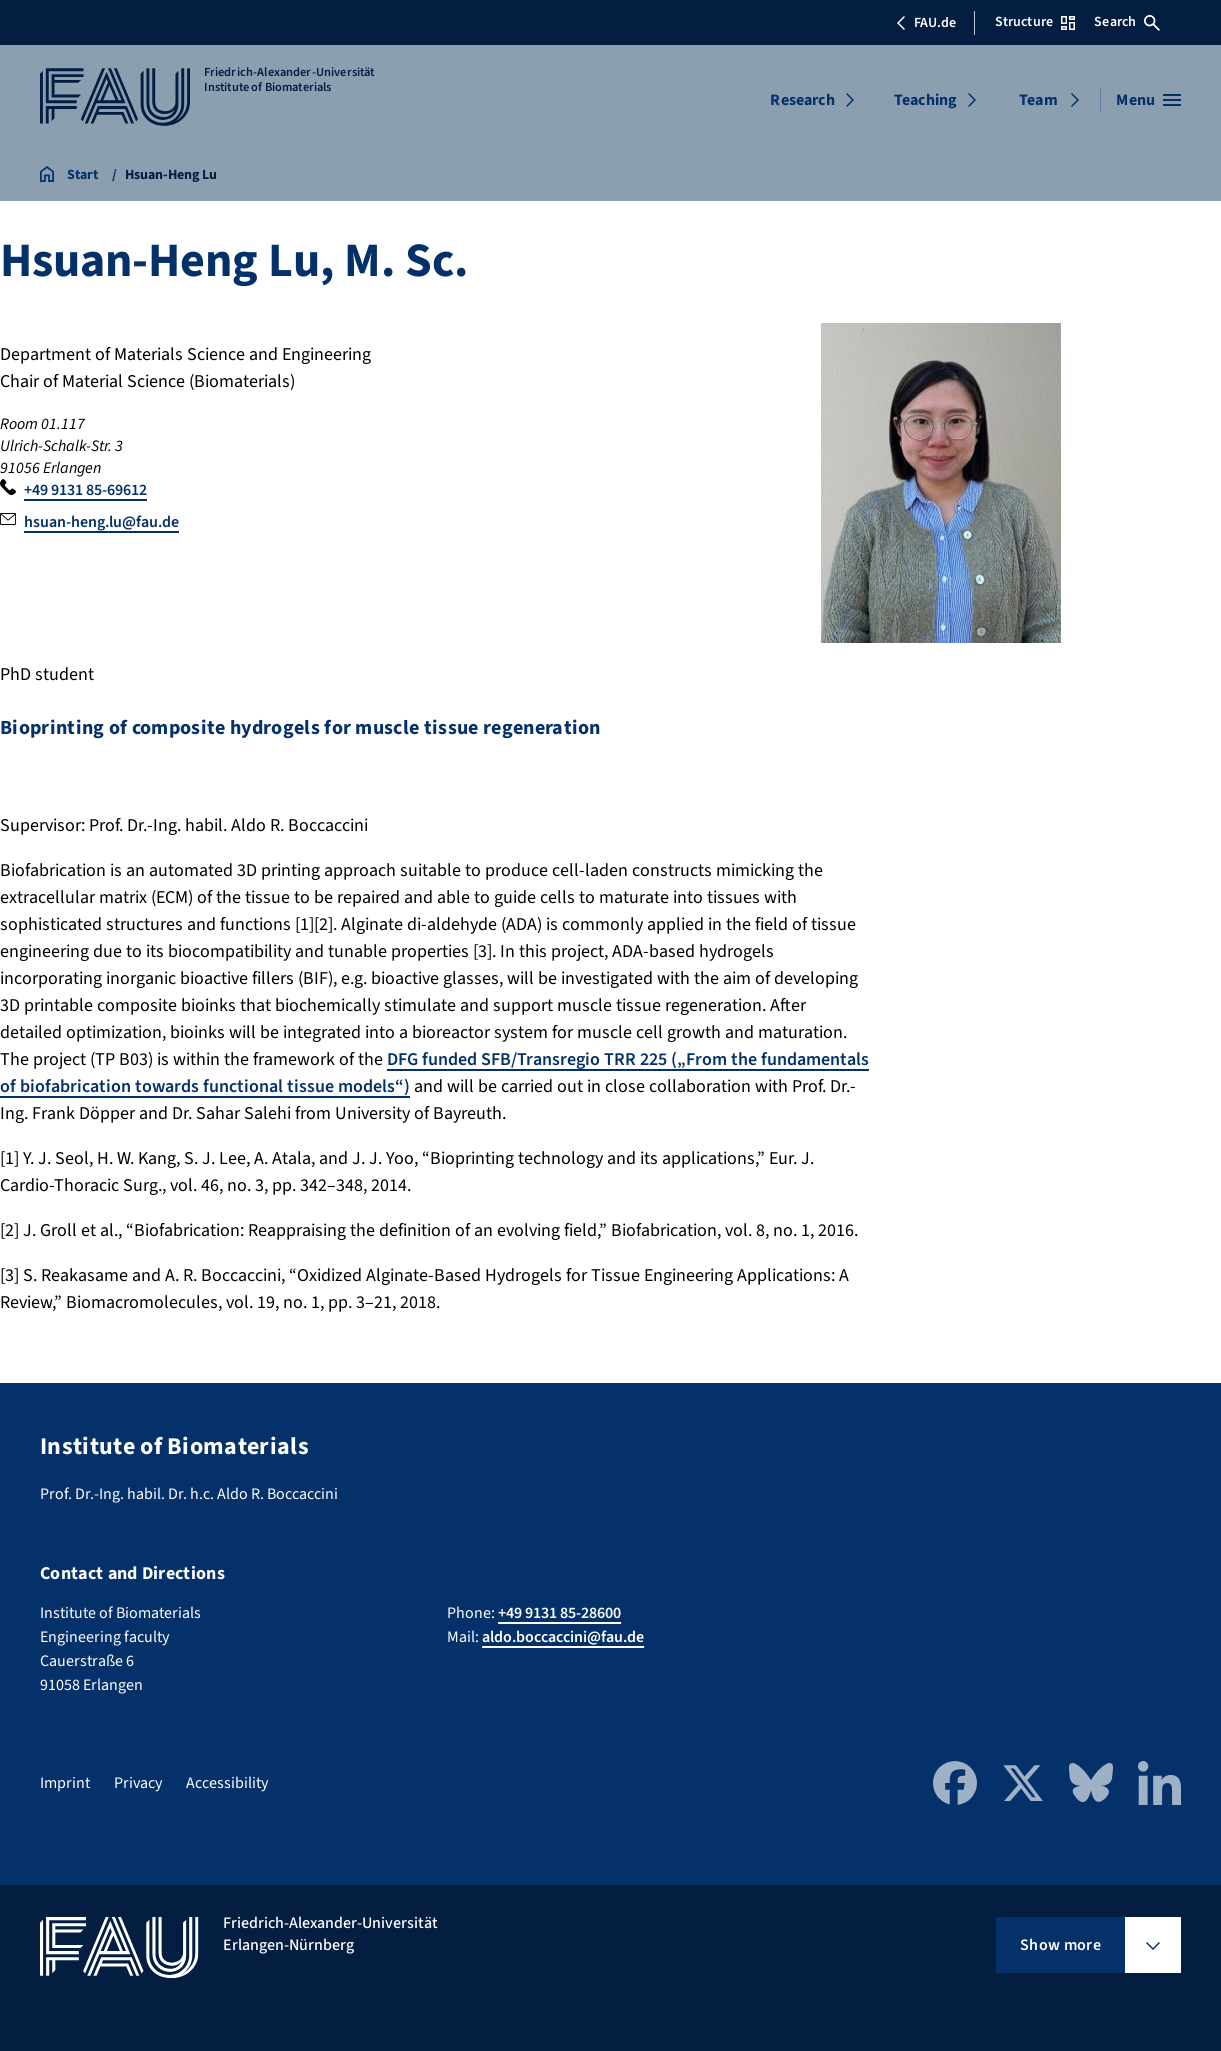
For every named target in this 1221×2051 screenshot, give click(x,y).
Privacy (138, 1783)
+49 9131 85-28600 (559, 1613)
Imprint (65, 1783)
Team (1038, 100)
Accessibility (227, 1783)
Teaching (925, 100)
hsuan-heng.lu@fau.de (101, 522)
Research (802, 100)
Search (1127, 22)
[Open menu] (1148, 100)
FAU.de (926, 23)
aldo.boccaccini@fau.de (563, 1637)
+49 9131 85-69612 (85, 490)
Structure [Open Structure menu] (1035, 22)
